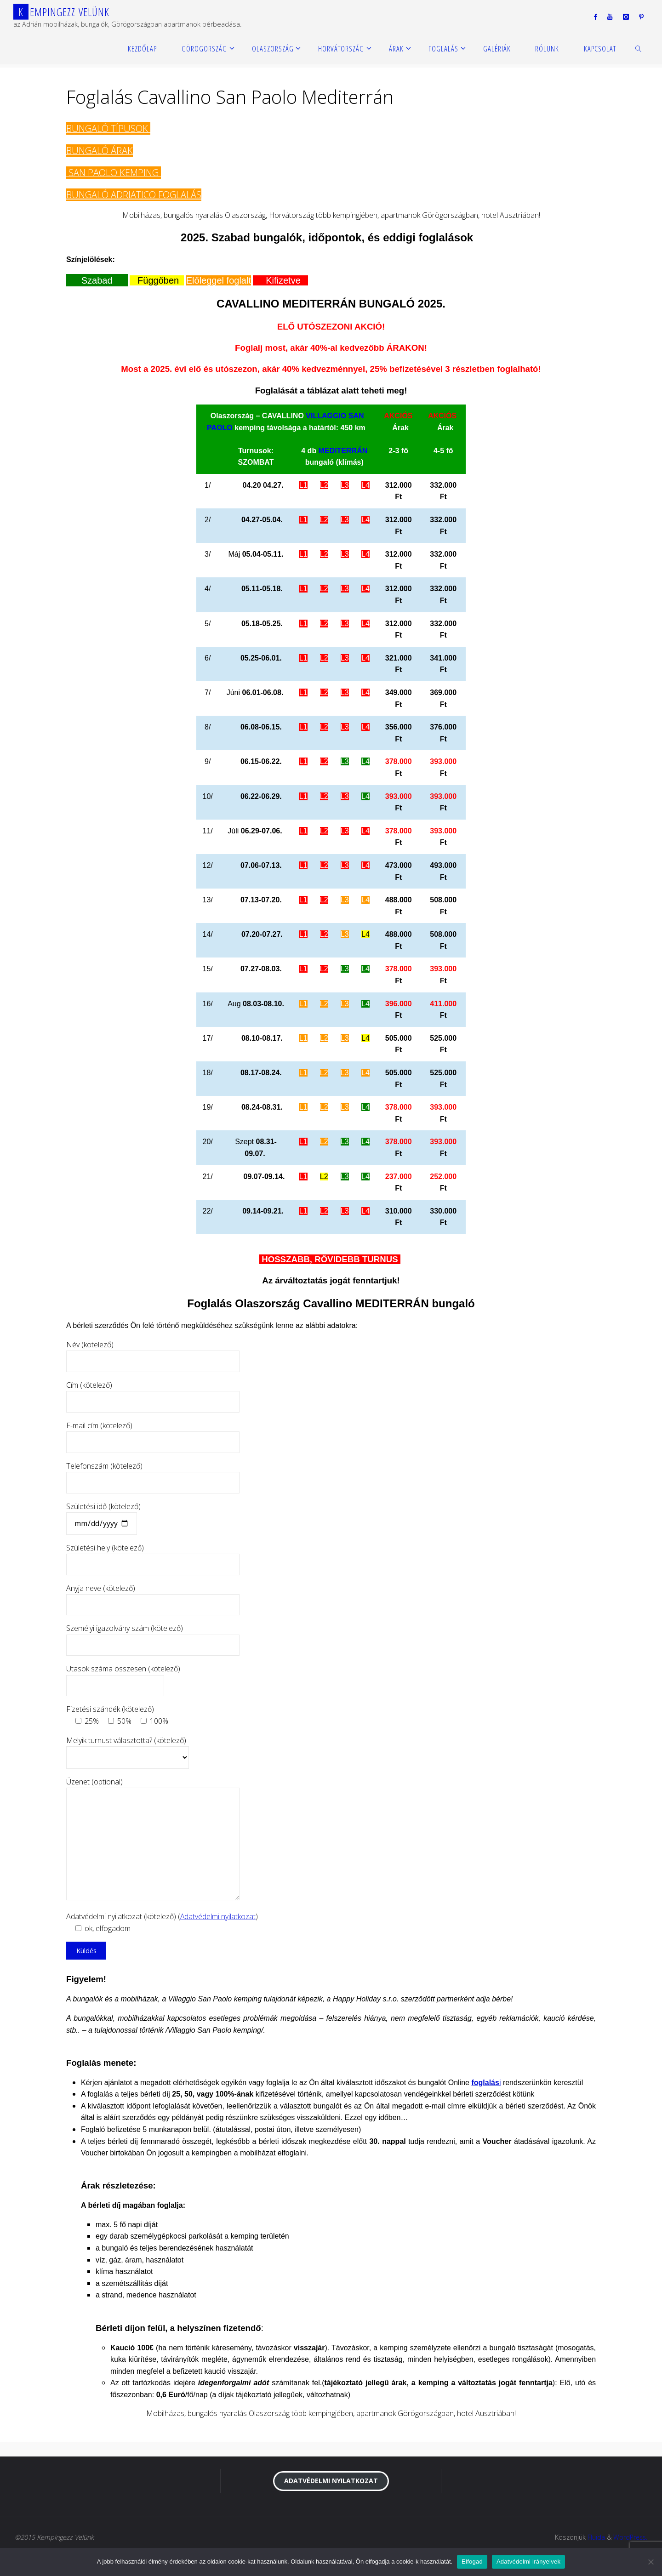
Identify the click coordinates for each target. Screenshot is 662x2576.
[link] (638, 48)
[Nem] (650, 2561)
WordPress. (629, 2537)
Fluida (595, 2537)
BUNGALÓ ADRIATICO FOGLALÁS (133, 194)
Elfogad (472, 2561)
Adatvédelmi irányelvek (528, 2561)
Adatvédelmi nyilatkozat (218, 1916)
